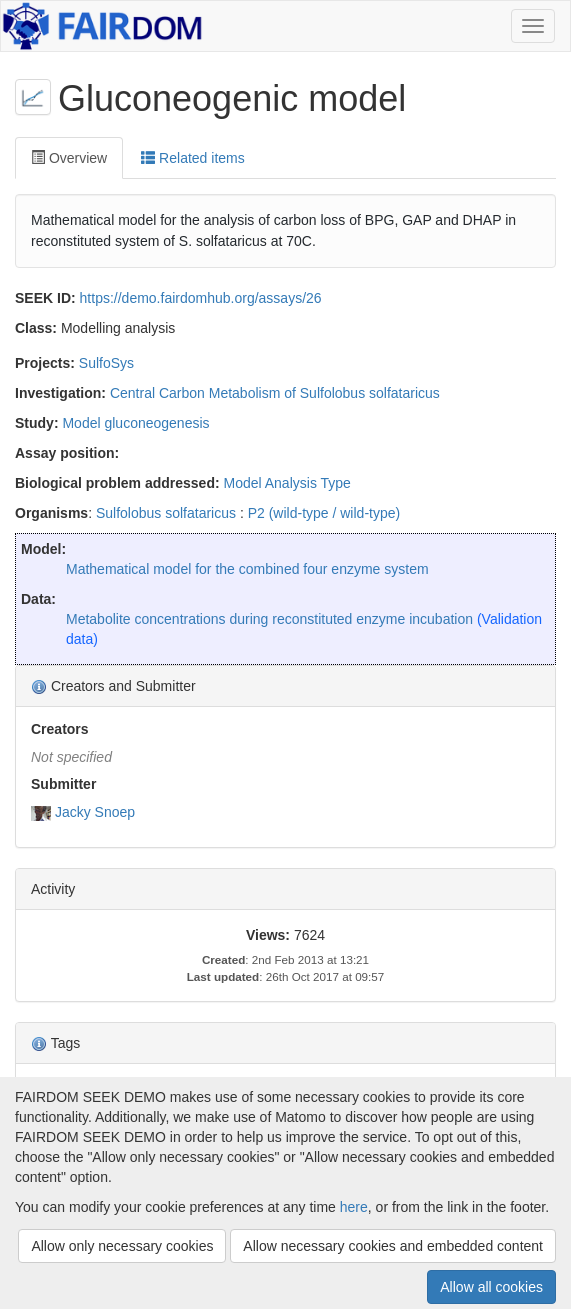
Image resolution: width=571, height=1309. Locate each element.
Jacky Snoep (95, 812)
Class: (36, 328)
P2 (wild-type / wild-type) (324, 513)
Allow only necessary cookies (122, 1246)
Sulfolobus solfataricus (166, 513)
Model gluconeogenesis (135, 423)
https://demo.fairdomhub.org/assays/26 (201, 298)
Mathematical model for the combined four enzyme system (247, 569)
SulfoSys (106, 363)
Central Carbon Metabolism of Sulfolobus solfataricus (275, 393)
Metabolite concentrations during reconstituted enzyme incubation (269, 619)
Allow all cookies (491, 1287)
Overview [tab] (69, 158)
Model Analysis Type (287, 483)
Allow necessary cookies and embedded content (393, 1246)
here (354, 1207)
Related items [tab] (192, 158)
